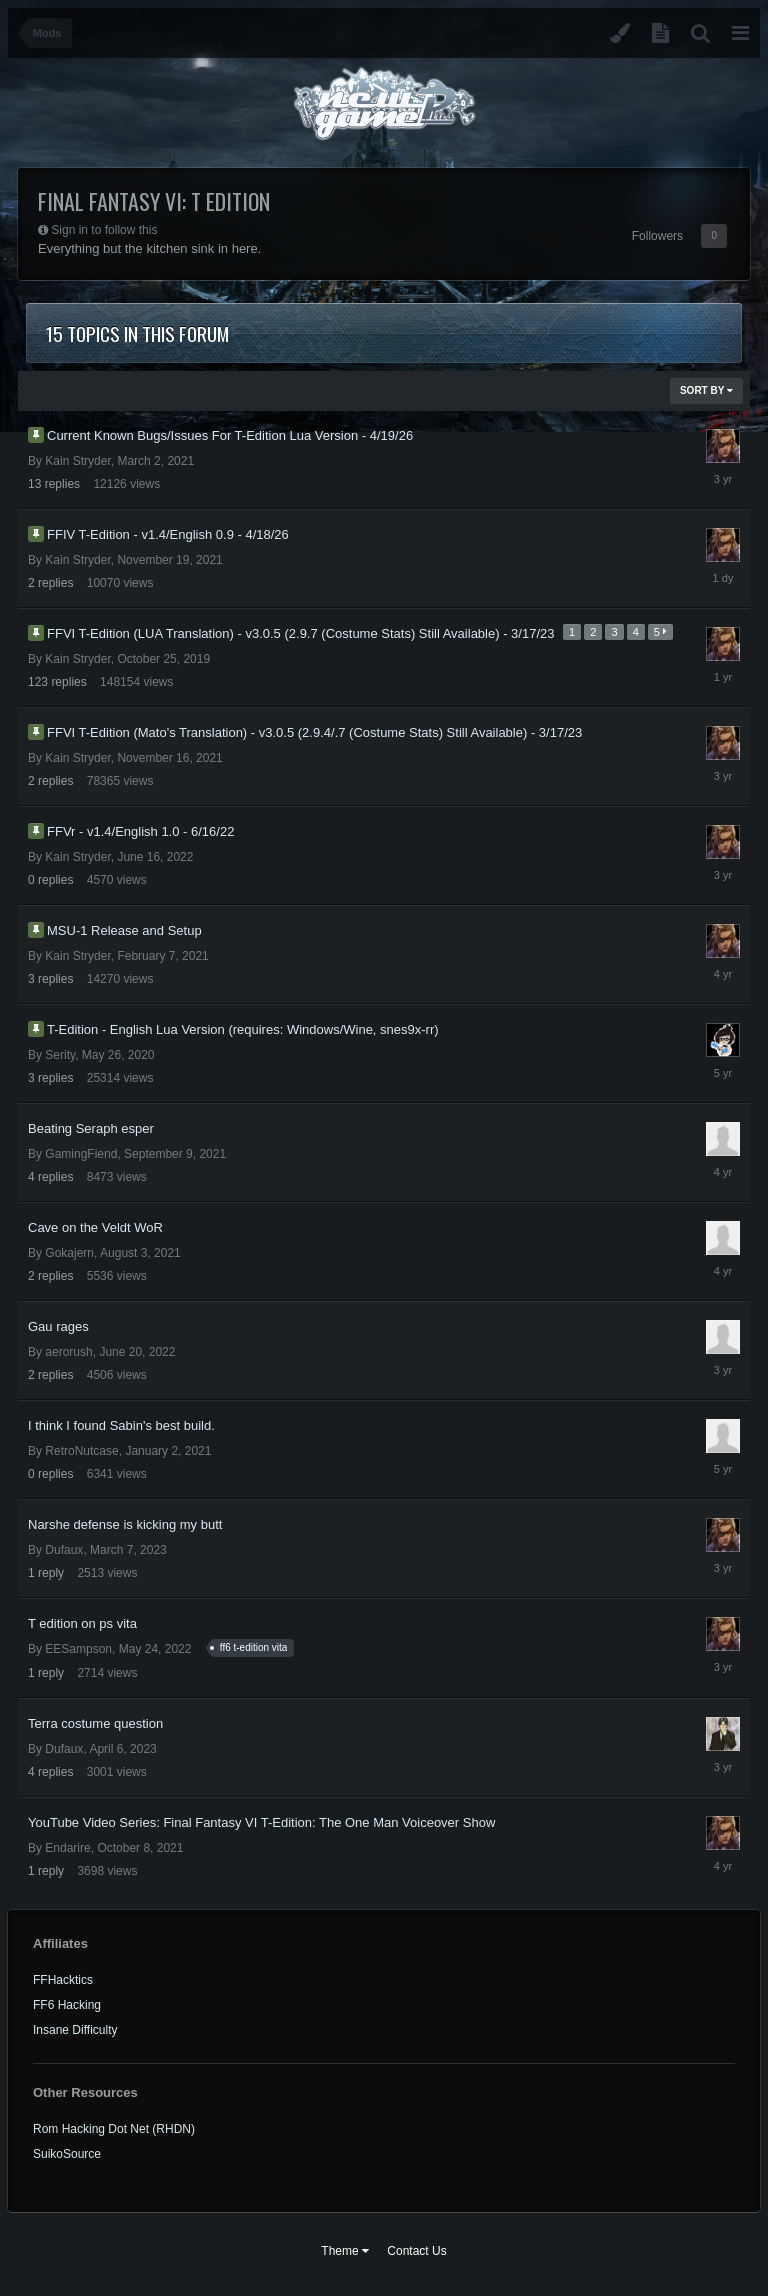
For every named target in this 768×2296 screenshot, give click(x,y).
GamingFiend (81, 1154)
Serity (60, 1055)
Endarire (67, 1848)
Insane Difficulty (75, 2030)
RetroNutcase (81, 1451)
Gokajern (69, 1253)
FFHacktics (63, 1980)
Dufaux (64, 1550)
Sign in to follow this (104, 230)
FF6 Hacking (67, 2005)
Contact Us (416, 2251)
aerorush (68, 1352)
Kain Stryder (77, 461)
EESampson (78, 1649)
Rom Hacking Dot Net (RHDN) (114, 2129)
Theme (345, 2251)
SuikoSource (67, 2154)
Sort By (706, 390)
